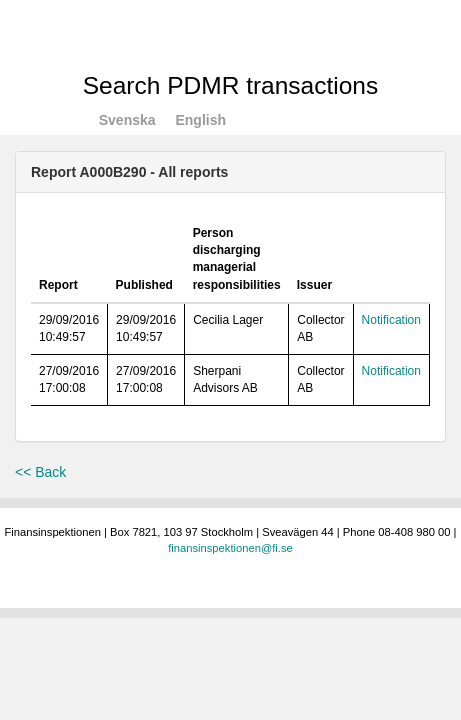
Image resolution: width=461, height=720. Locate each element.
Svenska (127, 120)
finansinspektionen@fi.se (230, 548)
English (200, 120)
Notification (391, 320)
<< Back (40, 472)
